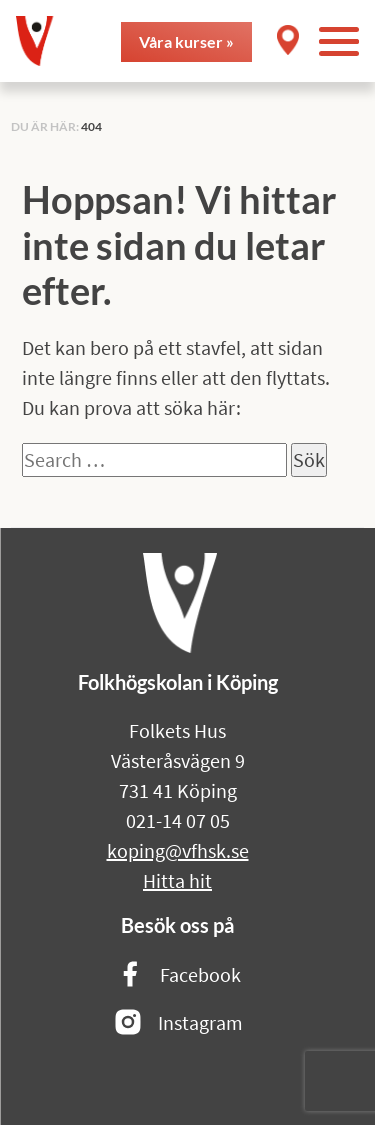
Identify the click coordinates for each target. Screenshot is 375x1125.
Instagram (178, 1023)
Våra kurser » (186, 41)
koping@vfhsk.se (178, 850)
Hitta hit (177, 880)
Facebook (178, 975)
